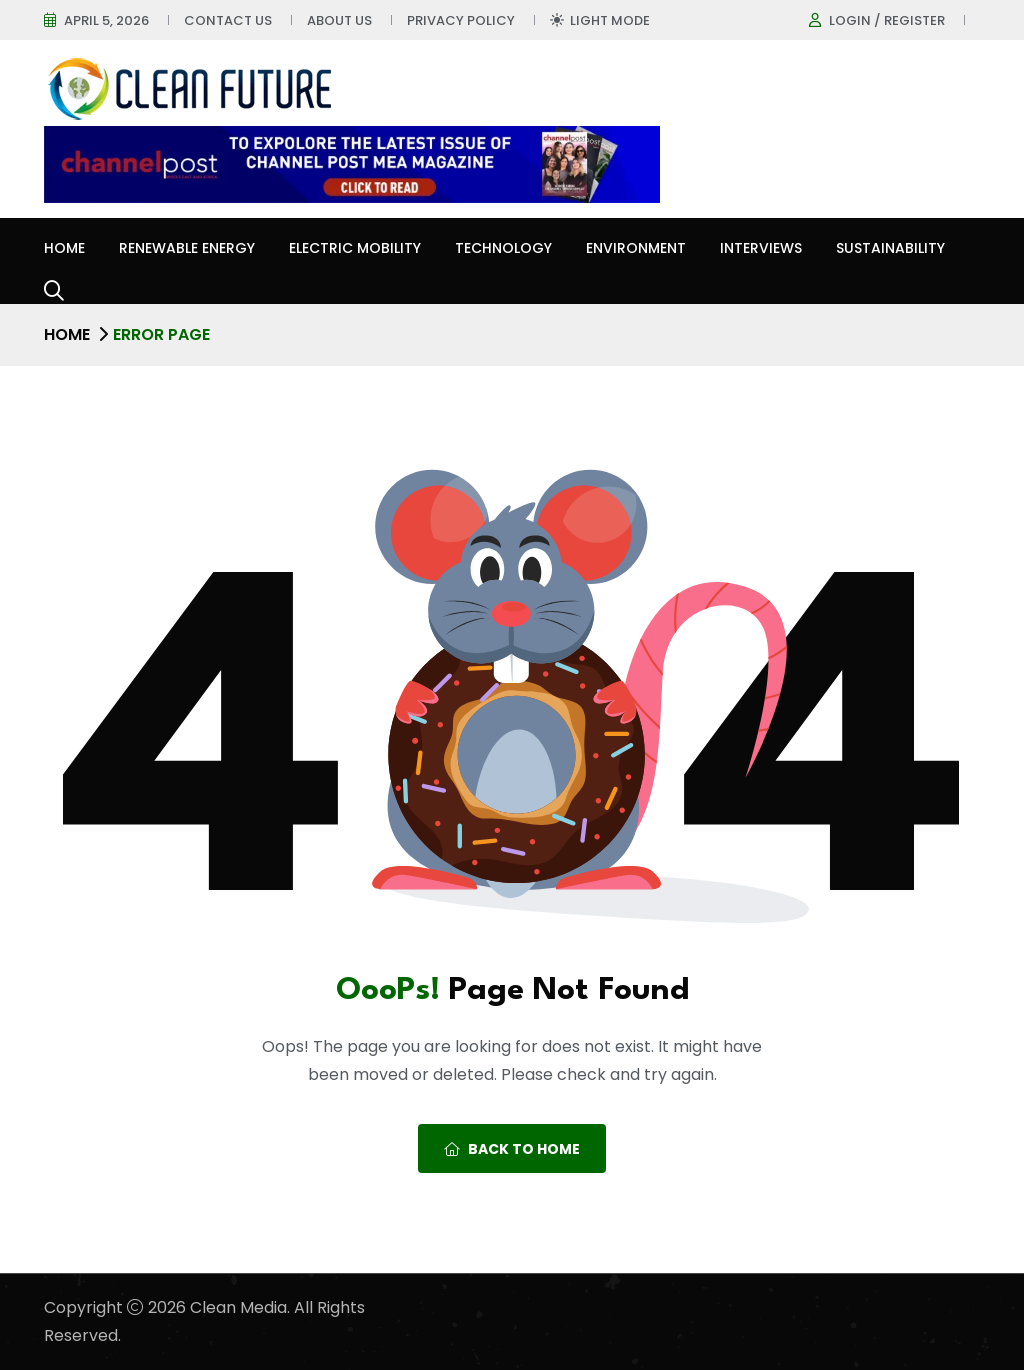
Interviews (761, 248)
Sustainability (890, 248)
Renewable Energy (187, 248)
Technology (503, 248)
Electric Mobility (355, 248)
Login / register (887, 20)
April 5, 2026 (106, 20)
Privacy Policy (461, 20)
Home (64, 248)
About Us (339, 20)
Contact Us (228, 20)
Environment (636, 248)
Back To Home (512, 1149)
